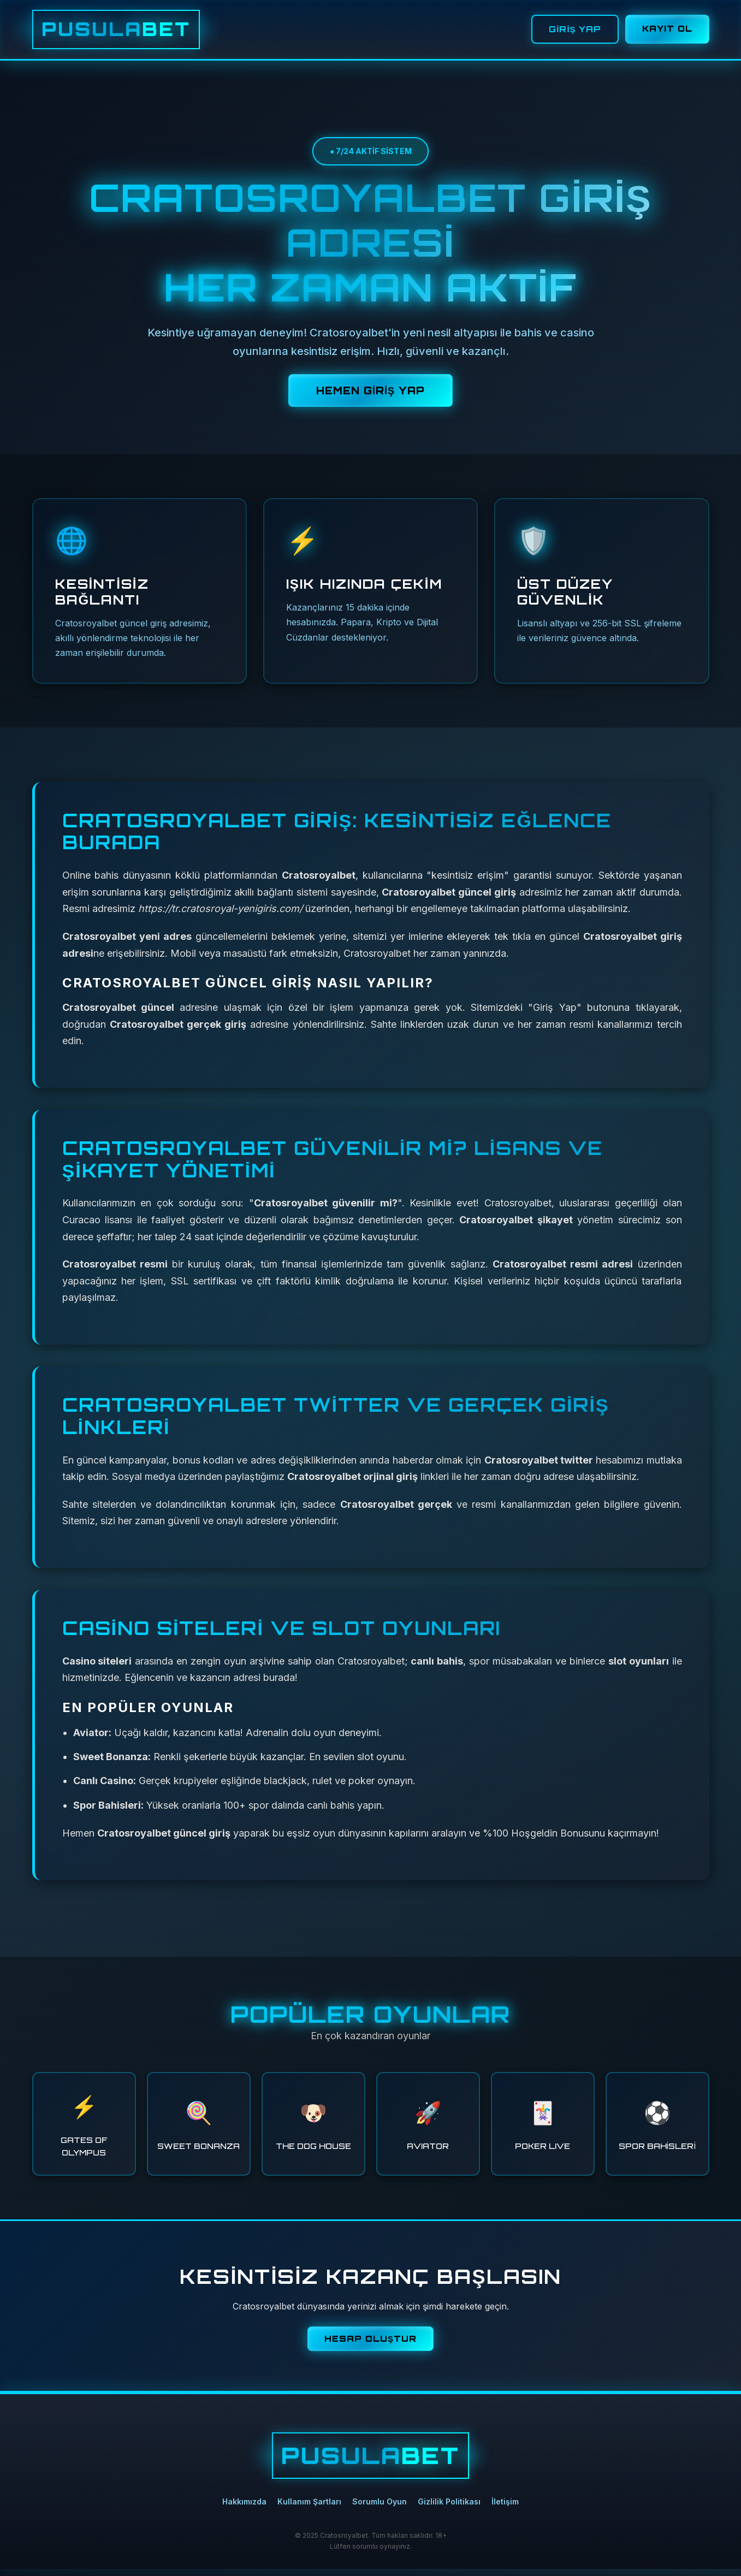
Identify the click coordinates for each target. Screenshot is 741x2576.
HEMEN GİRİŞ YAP (370, 398)
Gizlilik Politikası (449, 2509)
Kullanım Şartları (309, 2509)
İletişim (505, 2509)
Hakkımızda (244, 2509)
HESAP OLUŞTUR (370, 2346)
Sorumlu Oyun (379, 2509)
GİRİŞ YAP (572, 32)
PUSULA (131, 33)
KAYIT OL (666, 32)
